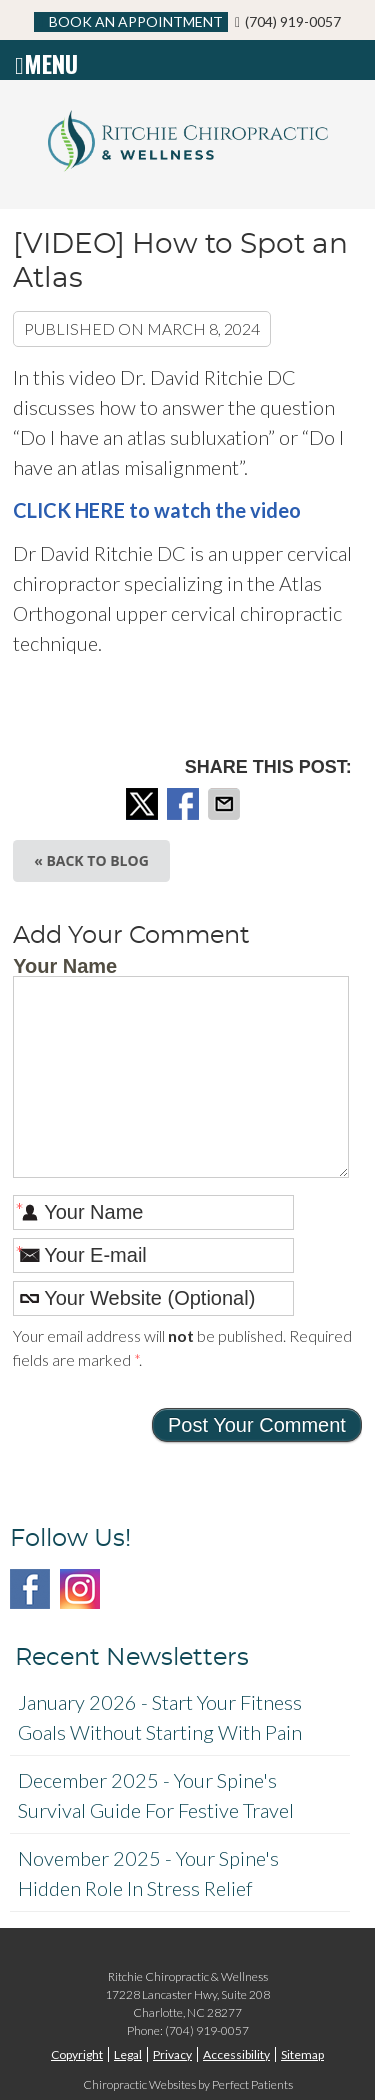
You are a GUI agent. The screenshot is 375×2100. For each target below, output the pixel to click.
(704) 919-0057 (293, 21)
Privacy (172, 2054)
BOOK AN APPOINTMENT (131, 21)
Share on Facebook (185, 804)
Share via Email (226, 804)
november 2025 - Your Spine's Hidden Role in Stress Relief (148, 1873)
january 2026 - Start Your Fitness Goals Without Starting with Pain (160, 1717)
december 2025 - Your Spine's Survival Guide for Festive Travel (156, 1795)
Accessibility (236, 2054)
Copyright (77, 2054)
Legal (128, 2054)
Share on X (144, 804)
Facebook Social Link (30, 1589)
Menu (46, 60)
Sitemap (302, 2054)
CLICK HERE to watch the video (157, 510)
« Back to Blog (91, 860)
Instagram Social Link (80, 1589)
